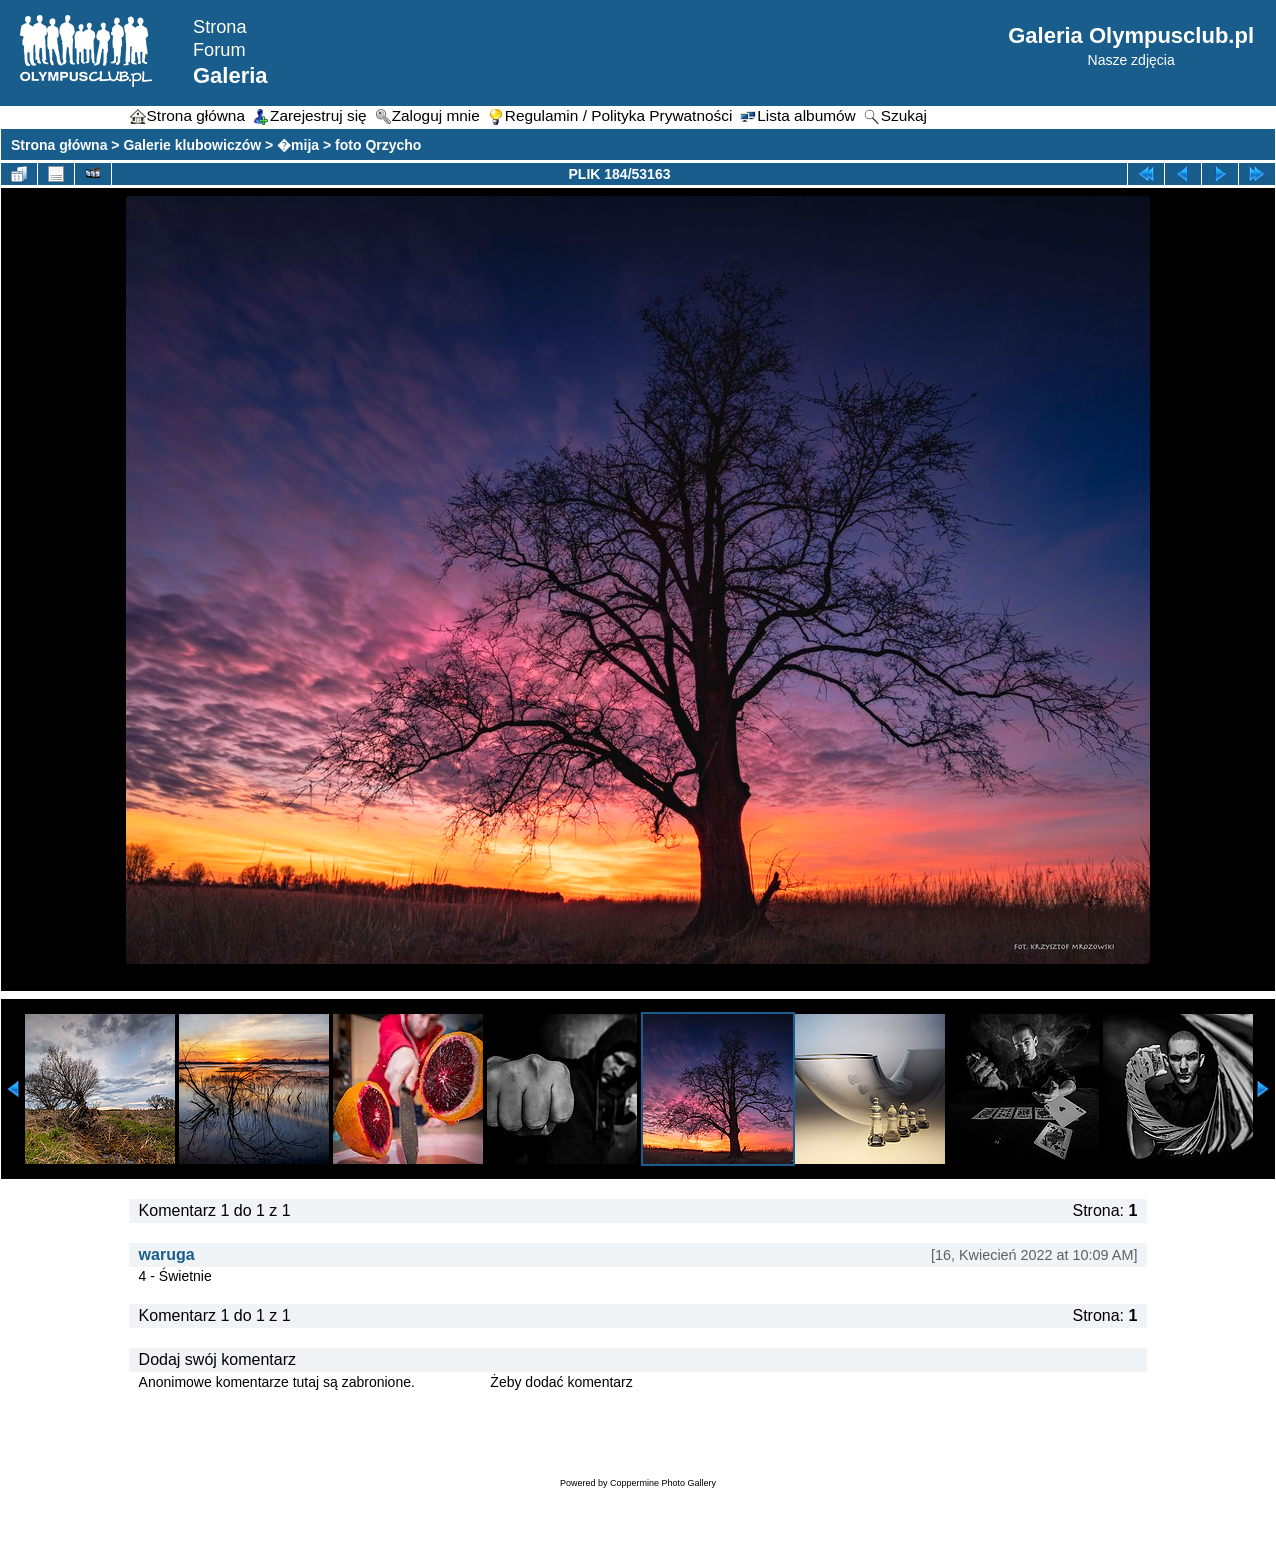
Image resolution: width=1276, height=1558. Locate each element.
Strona (220, 27)
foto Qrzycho (378, 145)
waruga (167, 1254)
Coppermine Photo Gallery (663, 1483)
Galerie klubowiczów (192, 145)
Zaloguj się (453, 1382)
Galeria (230, 75)
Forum (219, 50)
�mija (298, 145)
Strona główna (59, 145)
